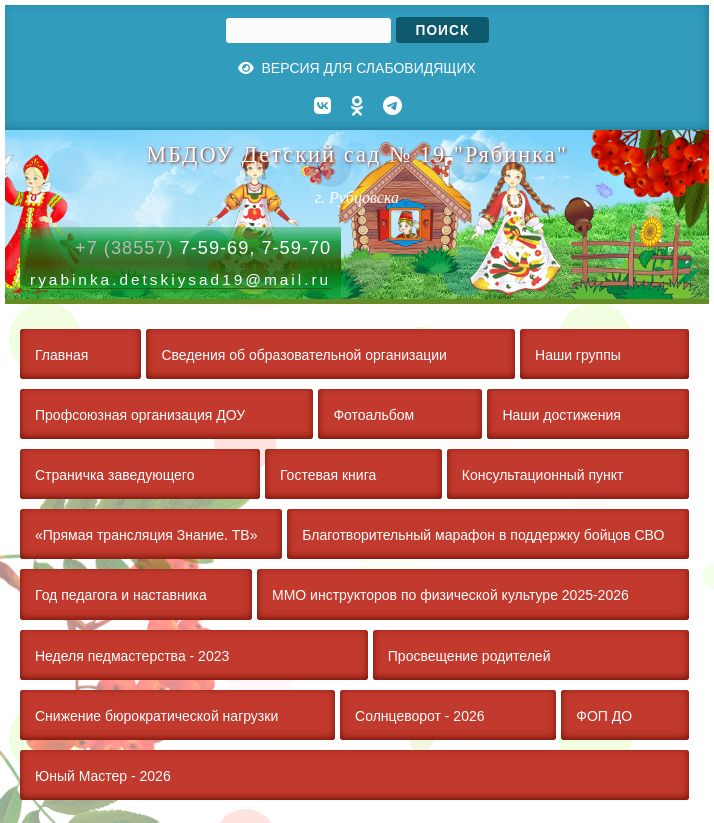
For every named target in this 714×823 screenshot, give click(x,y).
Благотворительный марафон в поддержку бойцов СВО (483, 535)
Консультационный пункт (543, 475)
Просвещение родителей (469, 656)
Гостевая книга (328, 475)
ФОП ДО (604, 716)
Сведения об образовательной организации (303, 355)
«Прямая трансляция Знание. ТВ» (146, 535)
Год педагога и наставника (121, 595)
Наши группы (578, 355)
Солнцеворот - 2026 (419, 716)
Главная (61, 355)
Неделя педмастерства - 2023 (132, 656)
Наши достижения (561, 415)
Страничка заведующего (114, 475)
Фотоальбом (373, 415)
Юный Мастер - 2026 (103, 776)
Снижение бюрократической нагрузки (156, 716)
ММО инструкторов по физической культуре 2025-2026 (450, 595)
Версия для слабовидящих (357, 68)
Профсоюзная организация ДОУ (140, 415)
